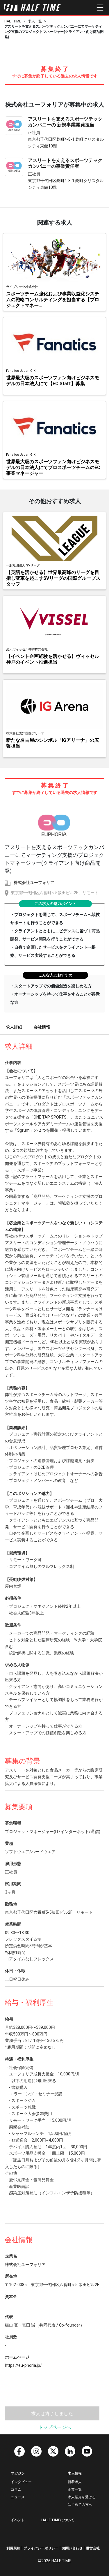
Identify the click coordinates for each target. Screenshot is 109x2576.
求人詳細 (14, 1027)
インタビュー (21, 2482)
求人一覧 (35, 21)
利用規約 (13, 2548)
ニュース (18, 2497)
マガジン (18, 2473)
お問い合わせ (72, 2548)
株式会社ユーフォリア (34, 882)
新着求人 (75, 2482)
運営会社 (93, 2548)
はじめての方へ (80, 2505)
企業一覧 (75, 2489)
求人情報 (75, 2473)
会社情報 (42, 1027)
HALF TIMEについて (57, 2520)
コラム (16, 2489)
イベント (18, 2520)
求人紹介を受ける (82, 2497)
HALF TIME (12, 21)
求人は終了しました (52, 2413)
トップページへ (54, 2427)
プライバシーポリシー (41, 2548)
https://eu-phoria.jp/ (23, 2365)
